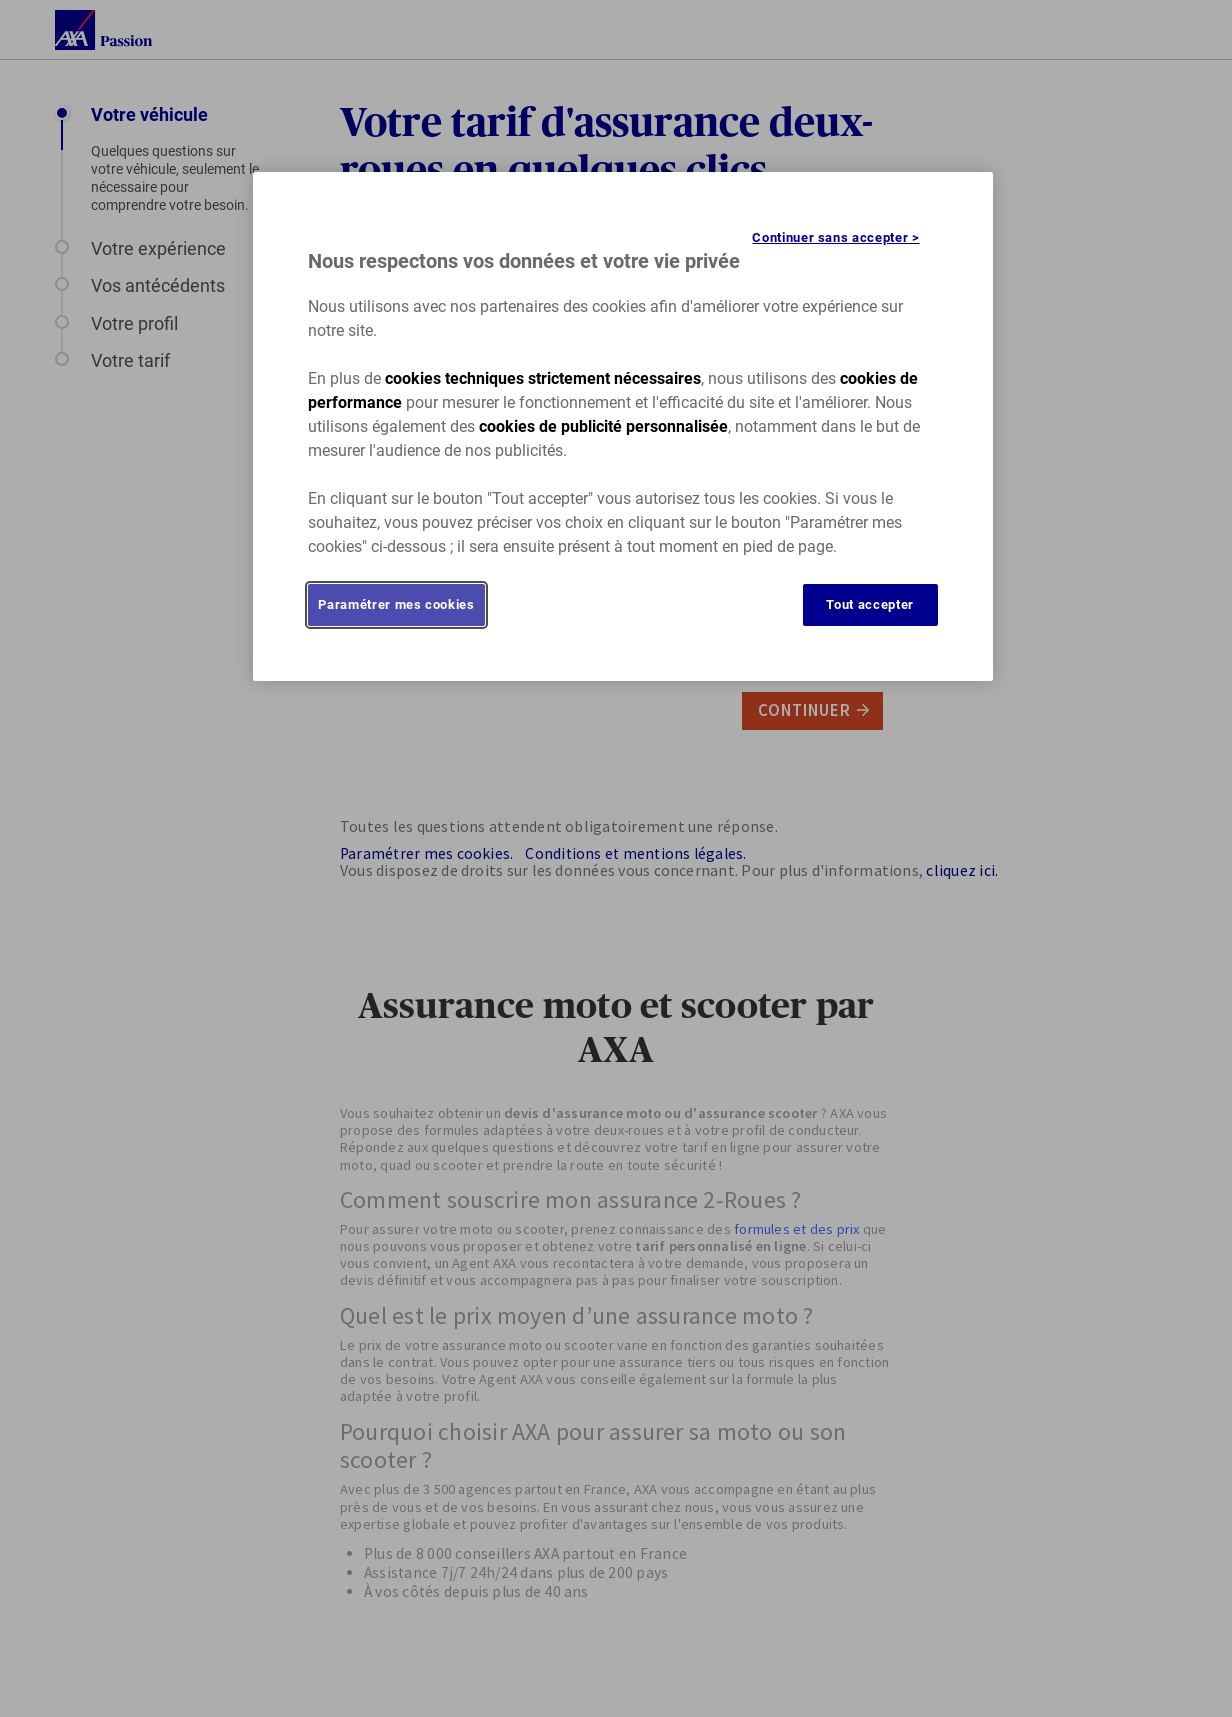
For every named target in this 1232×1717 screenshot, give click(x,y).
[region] (622, 426)
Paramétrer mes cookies (396, 604)
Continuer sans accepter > (835, 237)
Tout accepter (869, 604)
